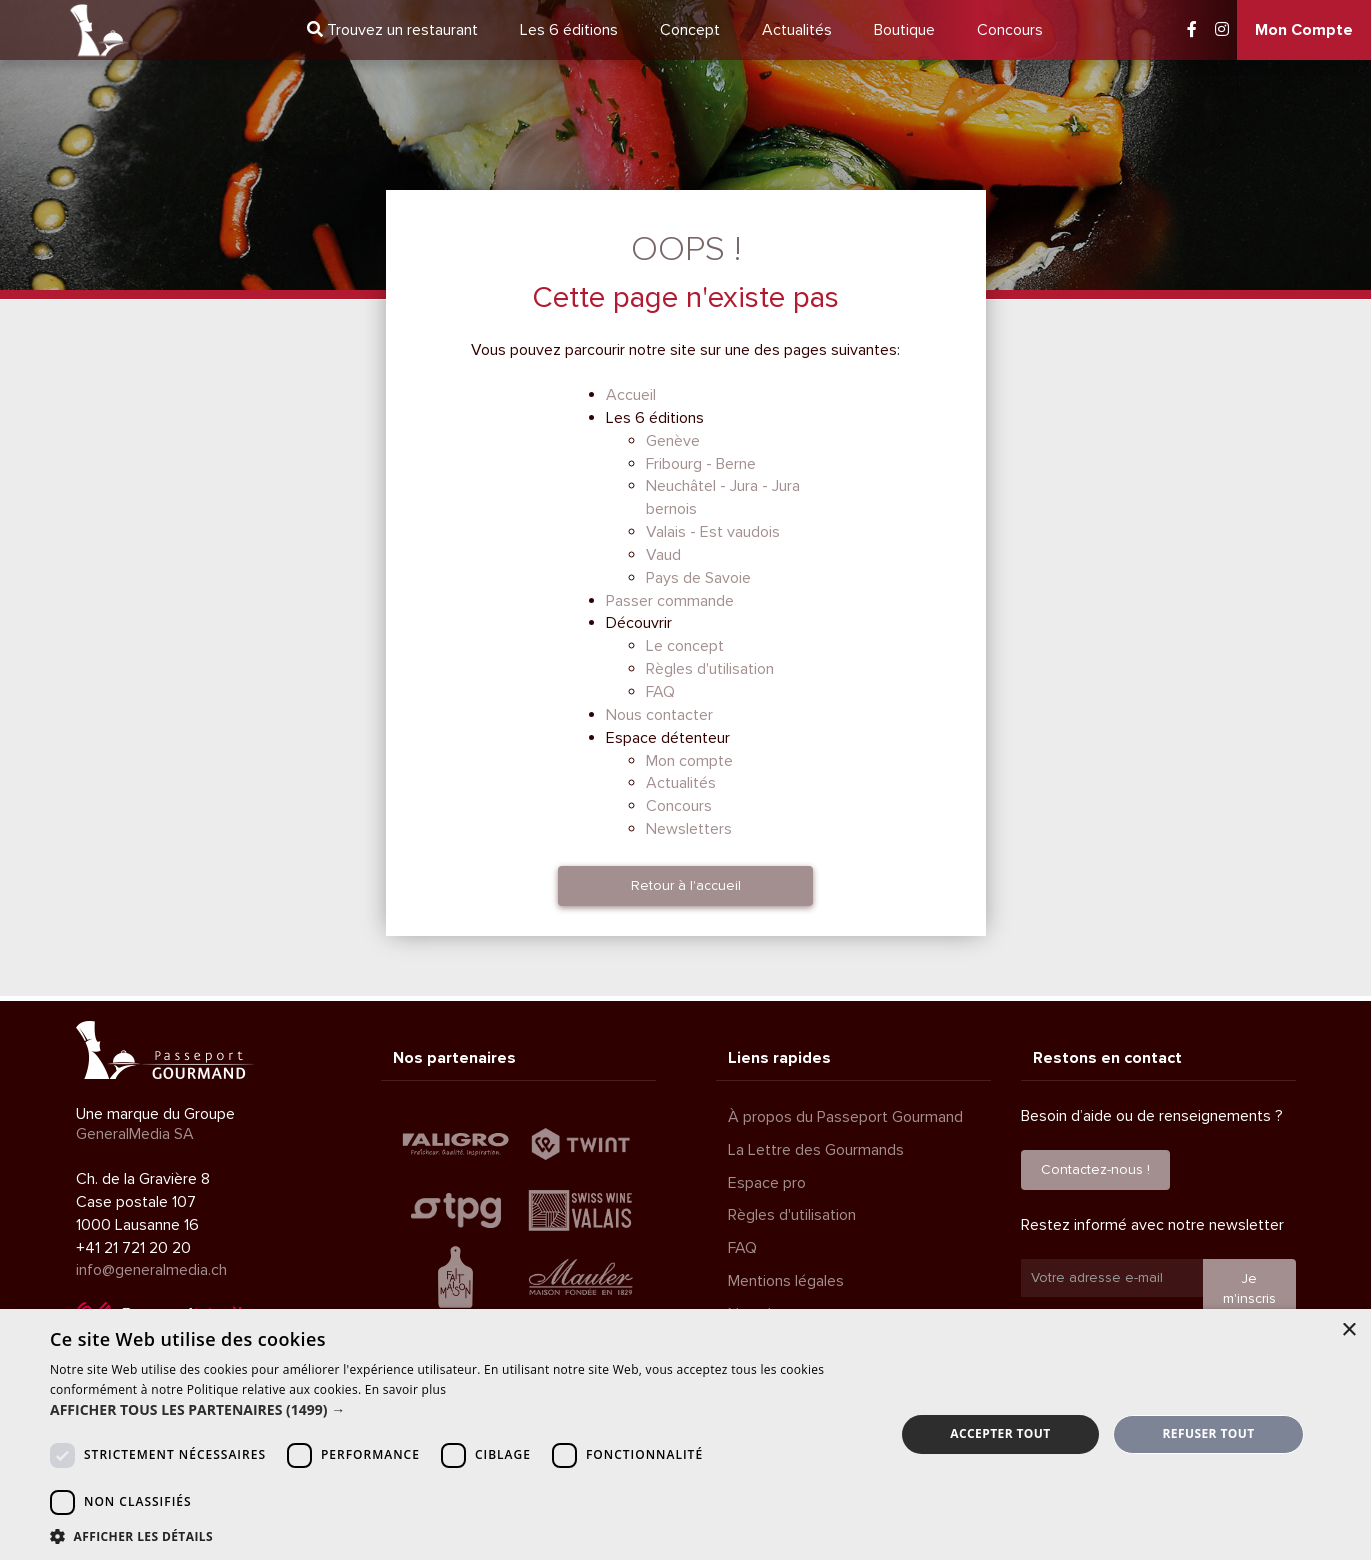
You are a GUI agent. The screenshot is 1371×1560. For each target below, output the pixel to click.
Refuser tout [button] (1209, 1433)
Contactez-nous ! (1095, 1169)
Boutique (904, 30)
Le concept (685, 646)
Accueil (631, 395)
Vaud (663, 555)
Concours (1010, 30)
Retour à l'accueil (686, 885)
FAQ (660, 692)
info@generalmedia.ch (151, 1270)
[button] (460, 1410)
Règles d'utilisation (710, 669)
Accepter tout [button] (1000, 1433)
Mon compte (689, 761)
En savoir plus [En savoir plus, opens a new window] (405, 1389)
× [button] (1348, 1330)
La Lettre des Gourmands (816, 1150)
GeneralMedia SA (135, 1134)
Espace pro (767, 1183)
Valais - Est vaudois (713, 532)
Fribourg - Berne (701, 464)
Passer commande (670, 601)
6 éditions (569, 30)
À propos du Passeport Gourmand (845, 1117)
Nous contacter (659, 715)
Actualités (797, 30)
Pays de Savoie (698, 578)
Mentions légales (786, 1281)
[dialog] (685, 1434)
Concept (690, 30)
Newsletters (689, 829)
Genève (673, 441)
